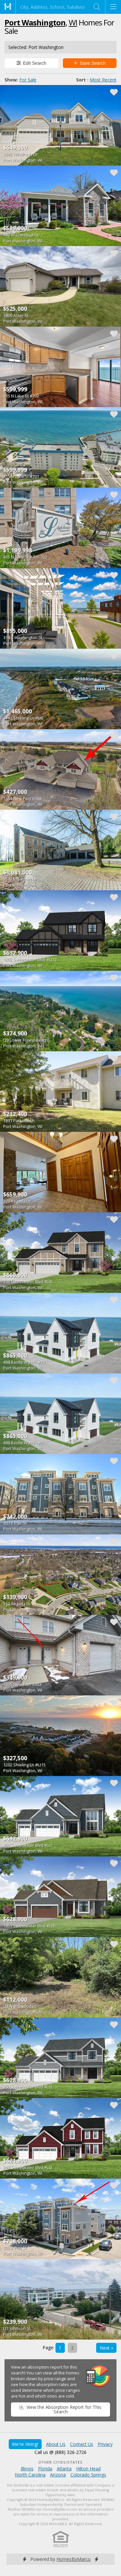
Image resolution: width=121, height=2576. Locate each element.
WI (73, 22)
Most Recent (103, 80)
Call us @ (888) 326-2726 (60, 2452)
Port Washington (35, 22)
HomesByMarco (73, 2559)
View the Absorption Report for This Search (60, 2409)
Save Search (90, 63)
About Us (56, 2444)
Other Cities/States (60, 2462)
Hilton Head (88, 2469)
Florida (45, 2469)
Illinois (27, 2469)
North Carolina (30, 2475)
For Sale (27, 80)
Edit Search (31, 63)
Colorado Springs (88, 2475)
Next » (106, 2348)
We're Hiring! (25, 2444)
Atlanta (64, 2469)
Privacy (105, 2444)
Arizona (58, 2475)
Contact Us (81, 2444)
